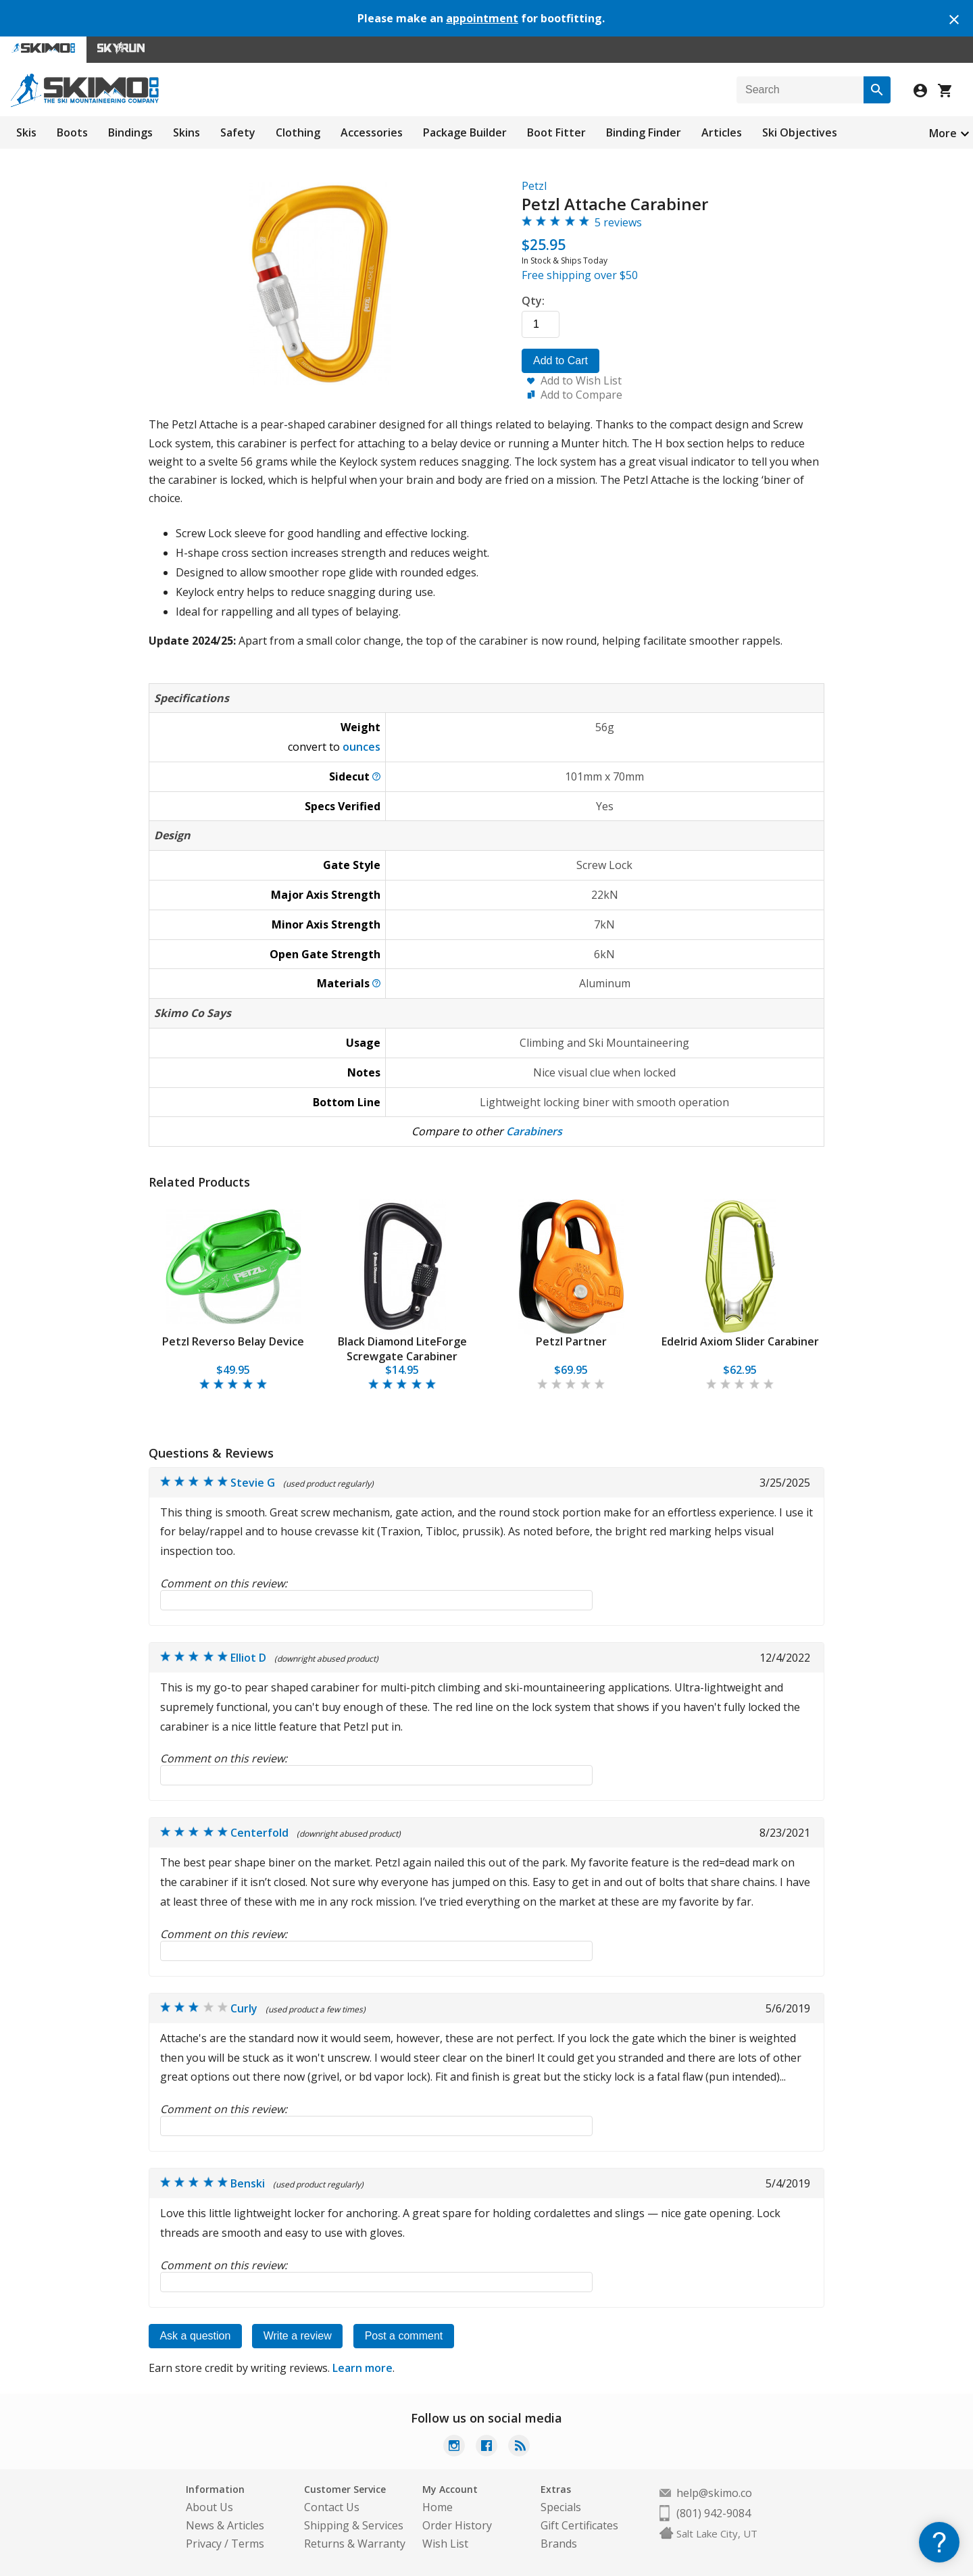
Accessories (372, 132)
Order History (457, 2525)
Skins (186, 132)
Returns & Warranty (354, 2543)
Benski (247, 2183)
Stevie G (252, 1482)
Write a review (299, 2336)
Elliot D (248, 1657)
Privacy (204, 2543)
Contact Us (331, 2507)
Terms (247, 2543)
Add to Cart (560, 360)
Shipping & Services (353, 2525)
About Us (209, 2507)
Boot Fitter (556, 132)
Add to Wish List (581, 380)
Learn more (362, 2367)
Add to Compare (581, 394)
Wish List (445, 2543)
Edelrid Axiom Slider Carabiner (740, 1341)
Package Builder (465, 132)
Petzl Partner (571, 1341)
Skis (26, 132)
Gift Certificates (579, 2525)
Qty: (533, 300)
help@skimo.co (714, 2492)
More (943, 133)
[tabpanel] (233, 1295)
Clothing (298, 132)
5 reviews (618, 222)
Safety (237, 132)
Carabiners (534, 1131)
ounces (361, 746)
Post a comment (406, 2336)
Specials (561, 2507)
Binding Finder (643, 132)
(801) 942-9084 (713, 2513)
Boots (72, 132)
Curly (243, 2008)
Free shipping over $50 (580, 275)
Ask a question (195, 2336)
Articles (721, 132)
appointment (482, 18)
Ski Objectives (799, 132)
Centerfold (259, 1832)
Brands (559, 2543)
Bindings (130, 132)
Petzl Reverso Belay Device (233, 1341)
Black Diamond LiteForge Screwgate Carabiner (402, 1349)
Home (437, 2507)
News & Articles (225, 2525)
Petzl (534, 185)
